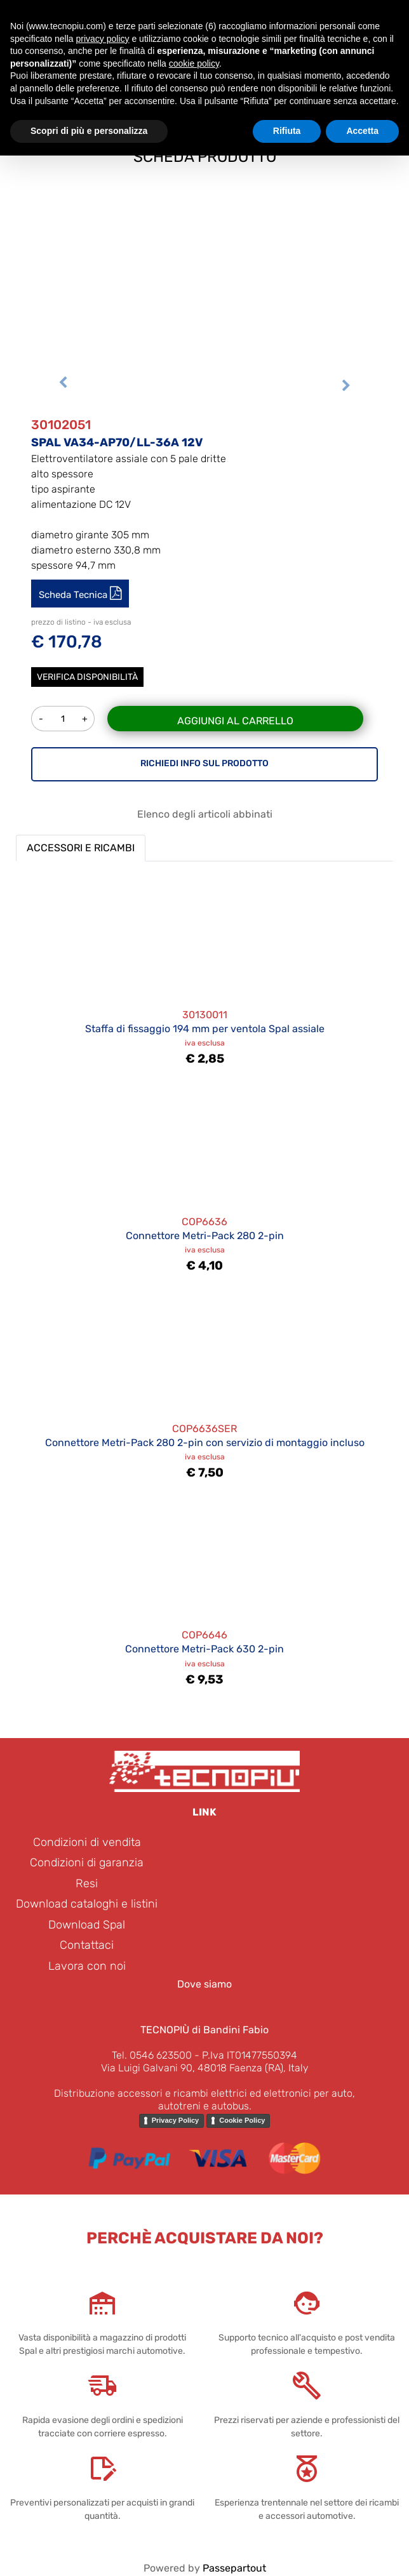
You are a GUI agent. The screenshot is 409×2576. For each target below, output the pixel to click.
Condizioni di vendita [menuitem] (87, 1842)
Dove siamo (204, 1984)
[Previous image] (63, 387)
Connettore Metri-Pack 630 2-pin (204, 1649)
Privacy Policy (175, 2120)
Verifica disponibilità (87, 677)
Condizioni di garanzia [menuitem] (87, 1862)
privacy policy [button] (103, 39)
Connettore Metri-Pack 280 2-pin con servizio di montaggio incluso (205, 1443)
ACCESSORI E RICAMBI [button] (81, 848)
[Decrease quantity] (40, 718)
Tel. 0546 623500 (152, 2055)
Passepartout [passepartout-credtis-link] (234, 2568)
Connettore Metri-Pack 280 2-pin (205, 1236)
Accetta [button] (362, 131)
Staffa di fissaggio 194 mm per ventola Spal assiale (205, 1029)
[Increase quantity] (85, 718)
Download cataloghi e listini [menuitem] (87, 1904)
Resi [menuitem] (87, 1883)
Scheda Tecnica (74, 595)
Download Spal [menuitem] (86, 1925)
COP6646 (204, 1635)
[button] (204, 266)
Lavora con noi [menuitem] (87, 1966)
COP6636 (204, 1222)
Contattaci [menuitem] (87, 1945)
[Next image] (346, 387)
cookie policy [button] (194, 63)
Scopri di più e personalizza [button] (88, 131)
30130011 (204, 1015)
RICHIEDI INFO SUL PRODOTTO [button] (204, 763)
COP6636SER (204, 1429)
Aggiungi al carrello (235, 721)
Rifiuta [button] (287, 131)
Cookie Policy (242, 2120)
